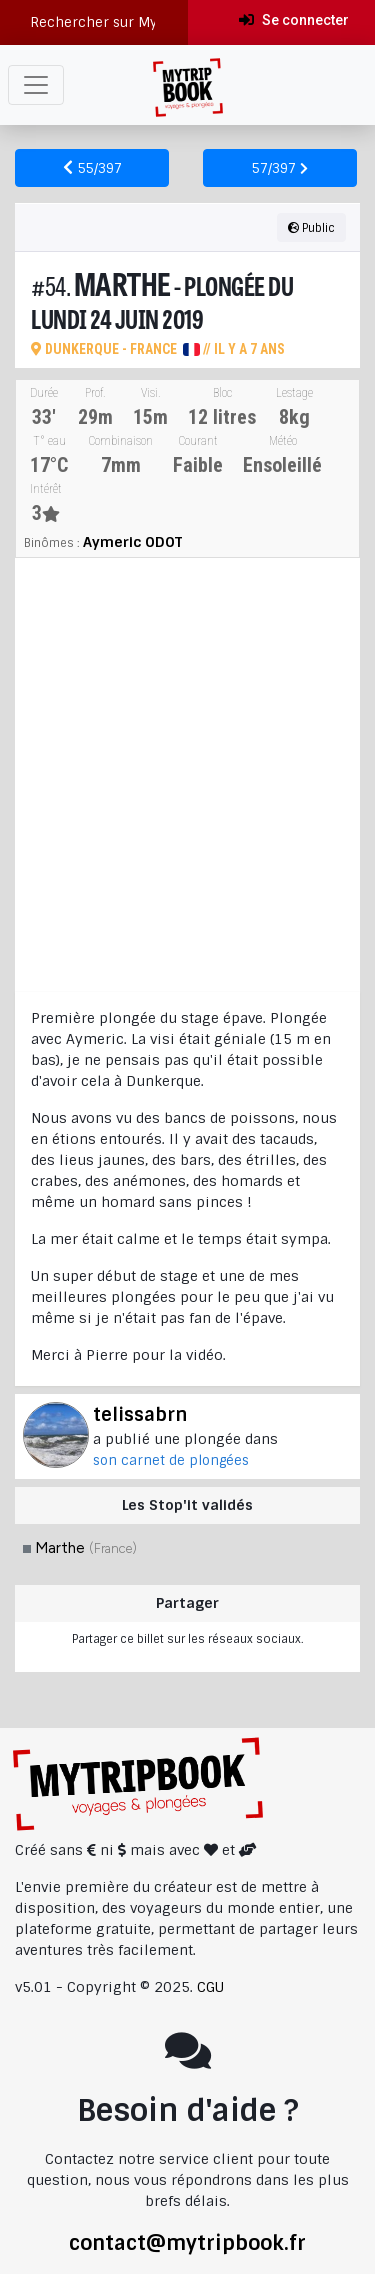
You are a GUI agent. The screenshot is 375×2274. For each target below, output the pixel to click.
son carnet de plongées (171, 1460)
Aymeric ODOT (132, 542)
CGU (210, 1987)
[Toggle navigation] (36, 85)
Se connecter (294, 20)
